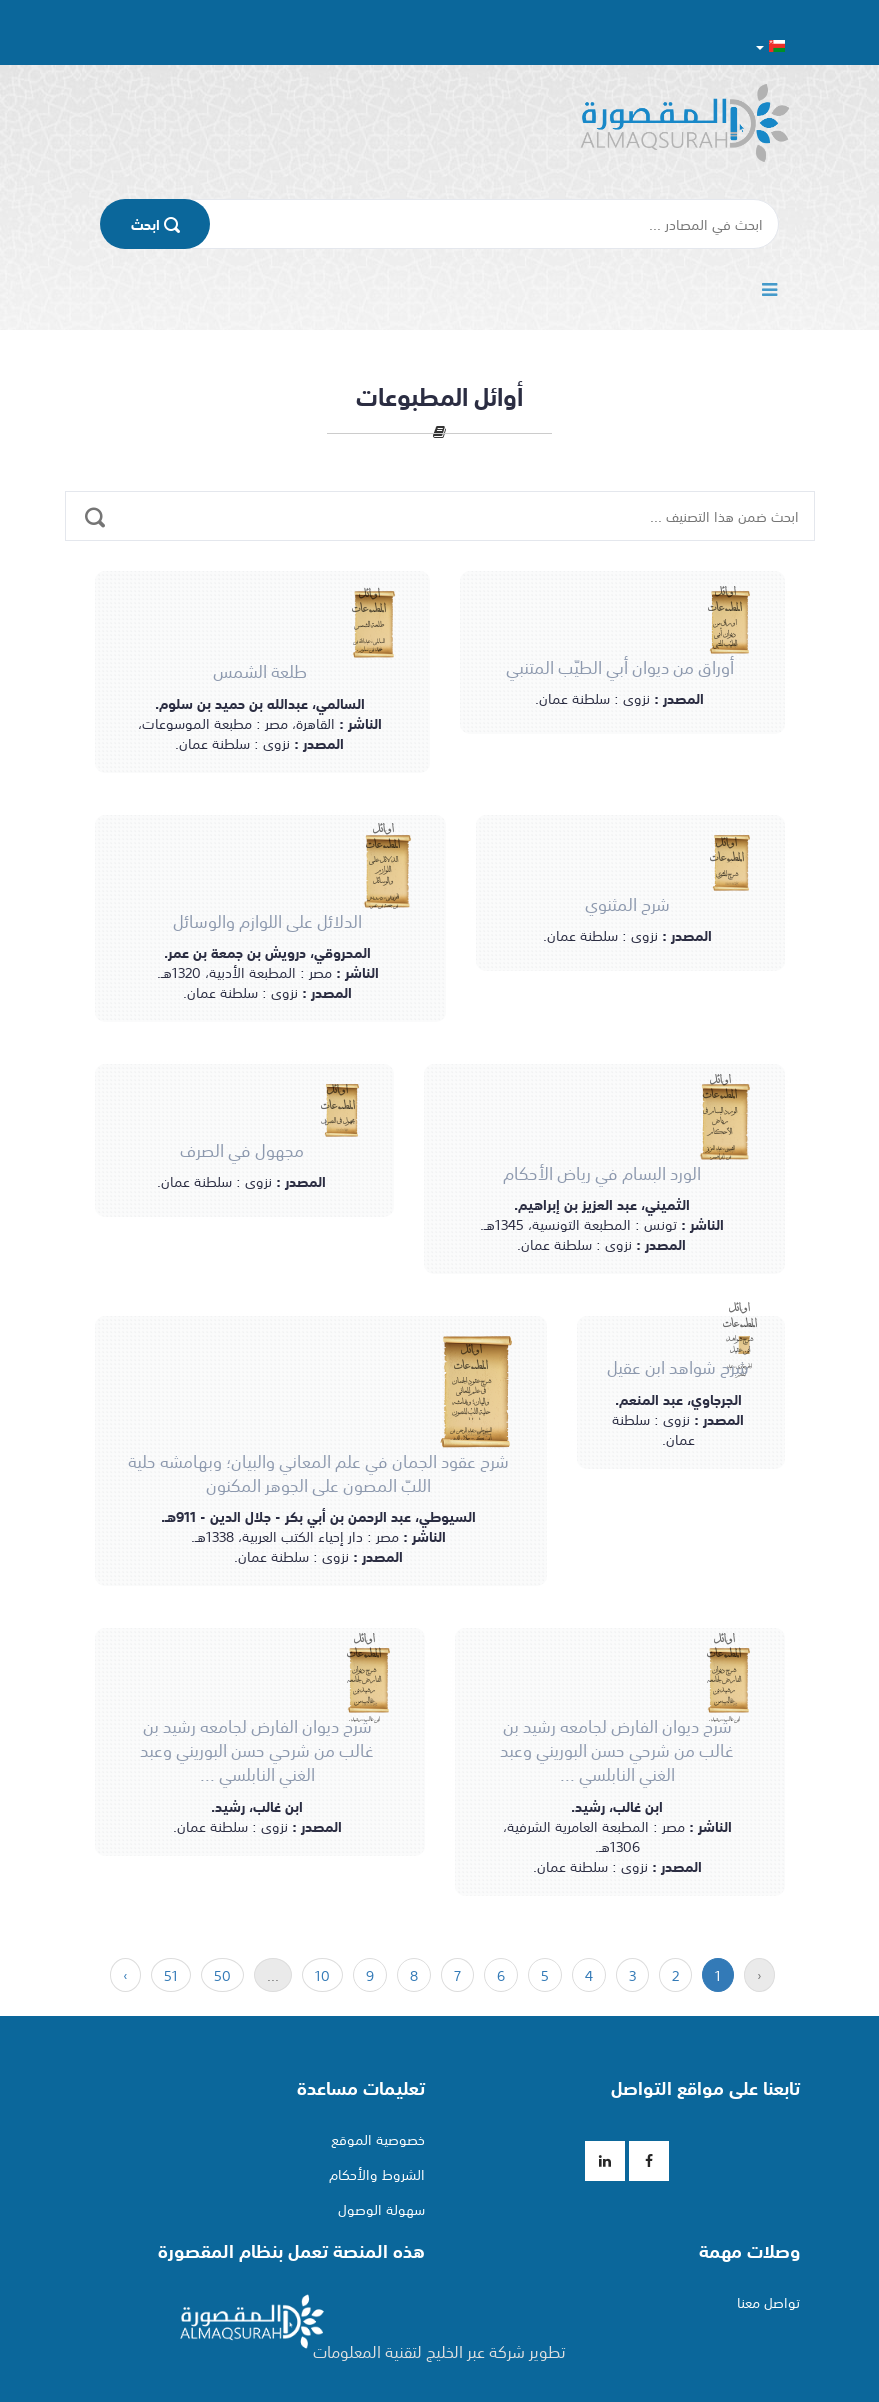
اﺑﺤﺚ (155, 224)
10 (322, 1975)
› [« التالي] (125, 1975)
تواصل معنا (768, 2302)
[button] (770, 45)
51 (171, 1975)
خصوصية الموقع (378, 2139)
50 (222, 1975)
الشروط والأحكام (377, 2174)
